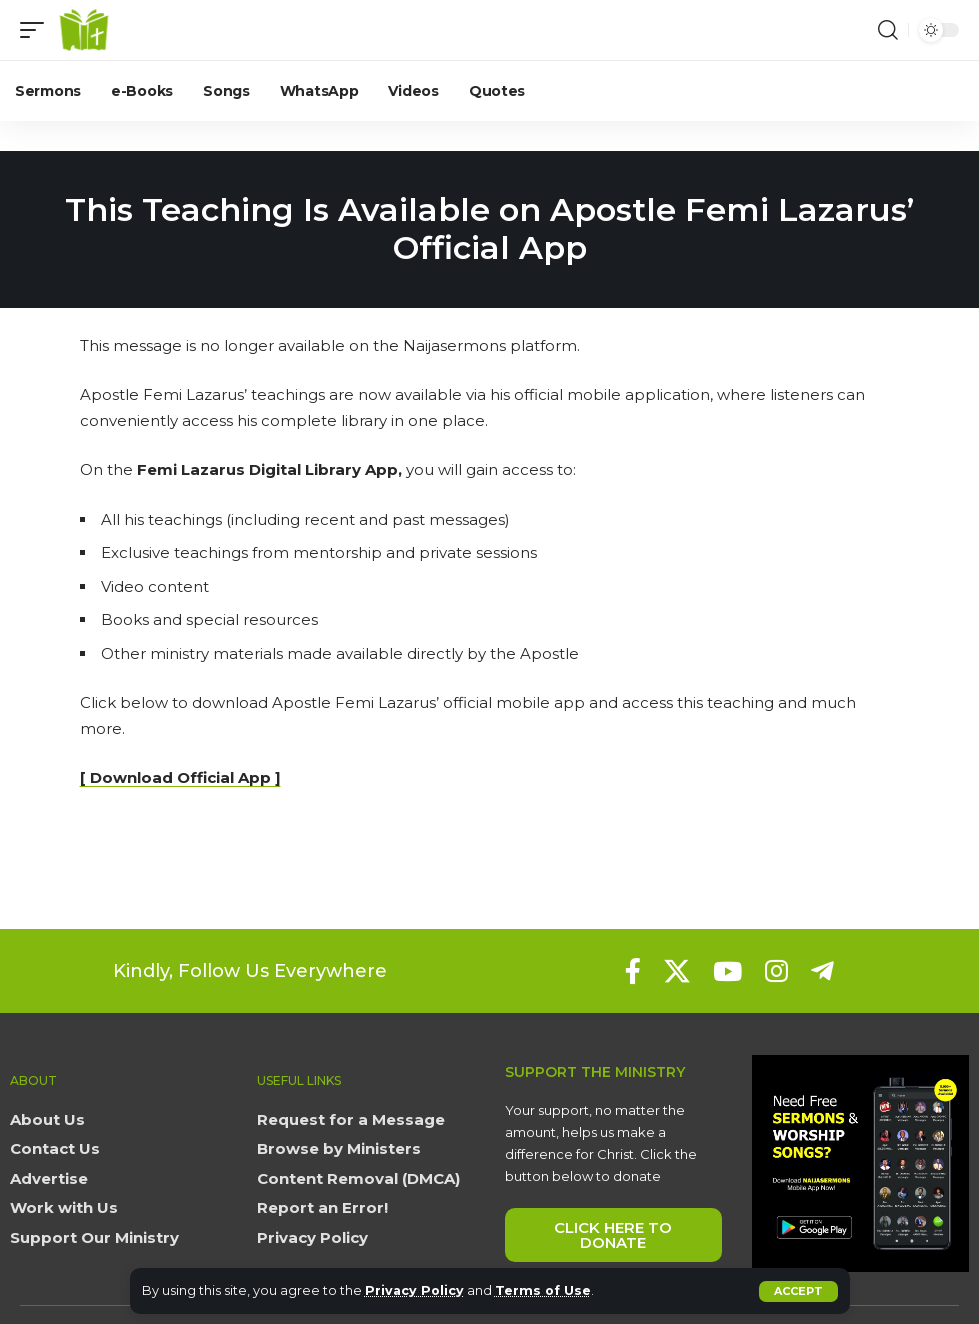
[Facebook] (633, 971)
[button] (798, 1291)
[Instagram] (776, 971)
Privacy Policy (415, 1290)
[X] (677, 971)
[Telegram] (822, 971)
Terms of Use (545, 1290)
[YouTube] (727, 971)
